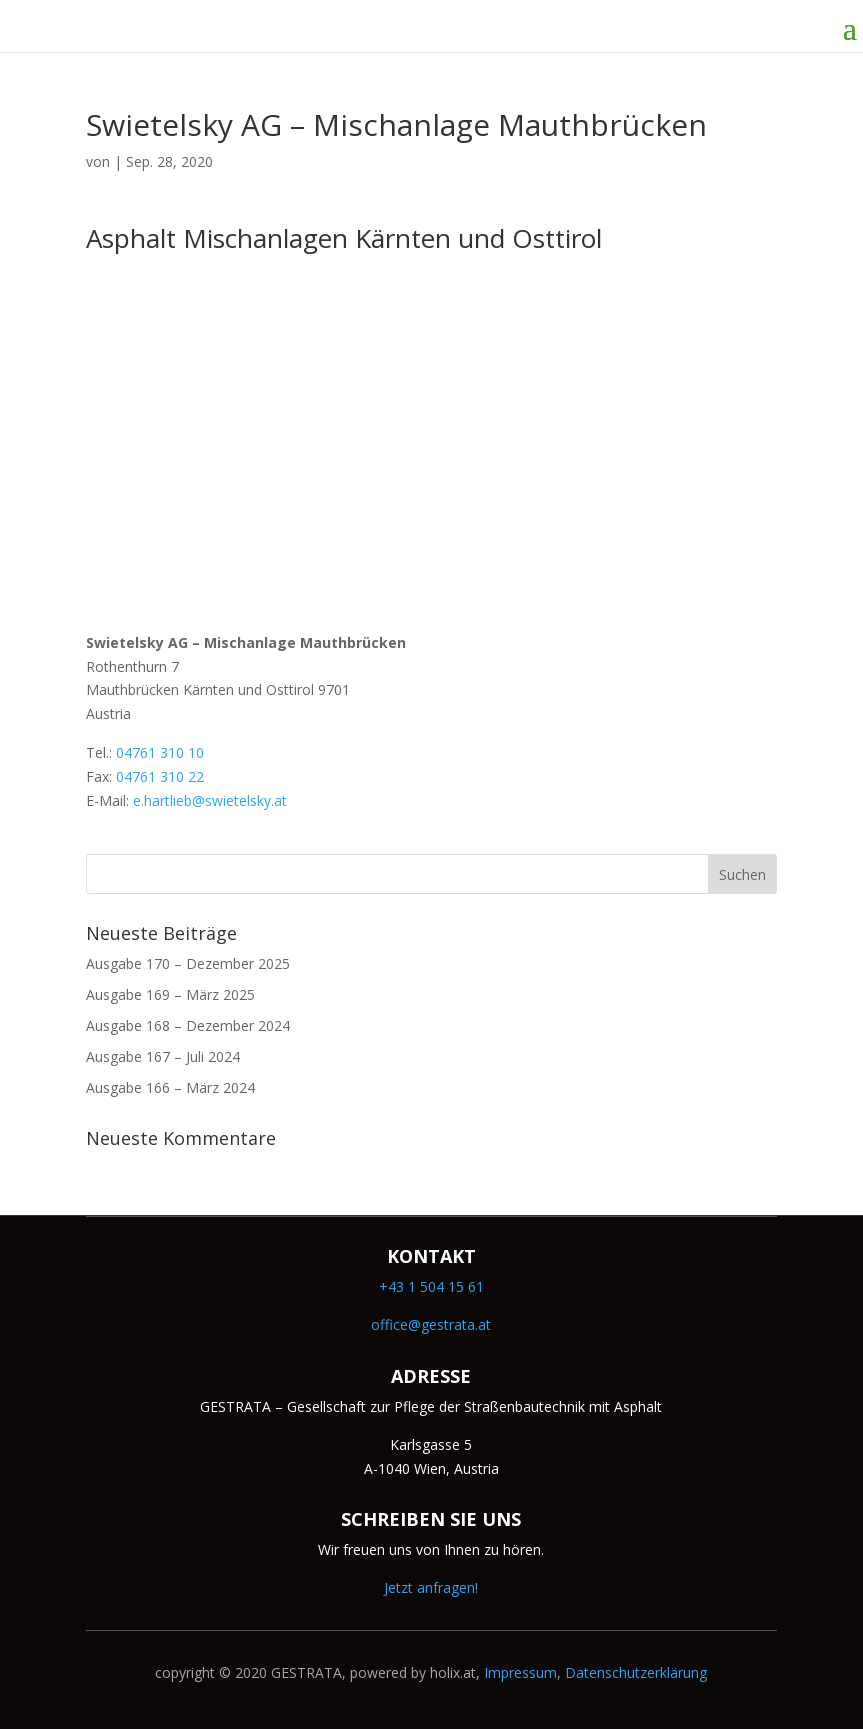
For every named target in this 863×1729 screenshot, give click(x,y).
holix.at (453, 1672)
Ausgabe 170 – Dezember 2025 (188, 963)
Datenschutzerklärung (636, 1672)
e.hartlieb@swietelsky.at (210, 800)
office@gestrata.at (431, 1324)
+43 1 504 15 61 (431, 1286)
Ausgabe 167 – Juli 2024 (163, 1056)
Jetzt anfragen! (431, 1587)
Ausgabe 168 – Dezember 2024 (188, 1025)
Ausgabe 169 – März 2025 (170, 994)
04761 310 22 (160, 776)
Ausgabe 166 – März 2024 (170, 1087)
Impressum (520, 1672)
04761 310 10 (160, 752)
